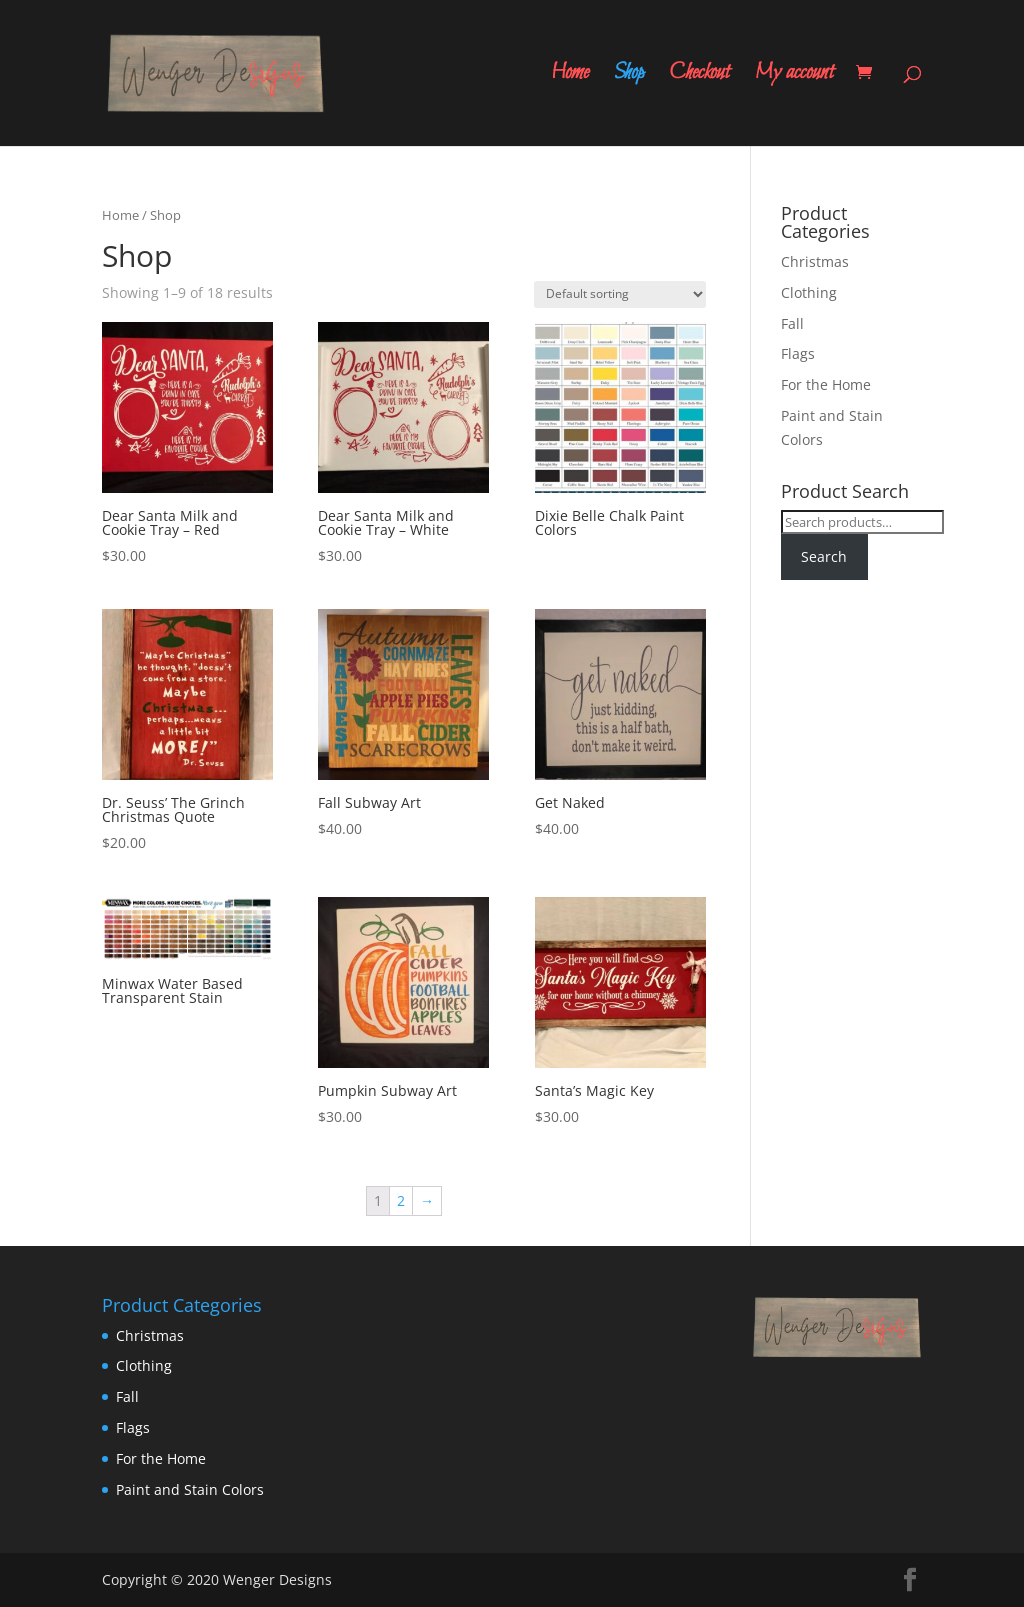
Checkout (699, 77)
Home (570, 77)
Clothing (809, 292)
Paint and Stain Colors (190, 1489)
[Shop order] (620, 294)
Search (824, 556)
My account (794, 77)
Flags (798, 353)
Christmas (815, 261)
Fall (792, 323)
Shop (629, 77)
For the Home (826, 384)
